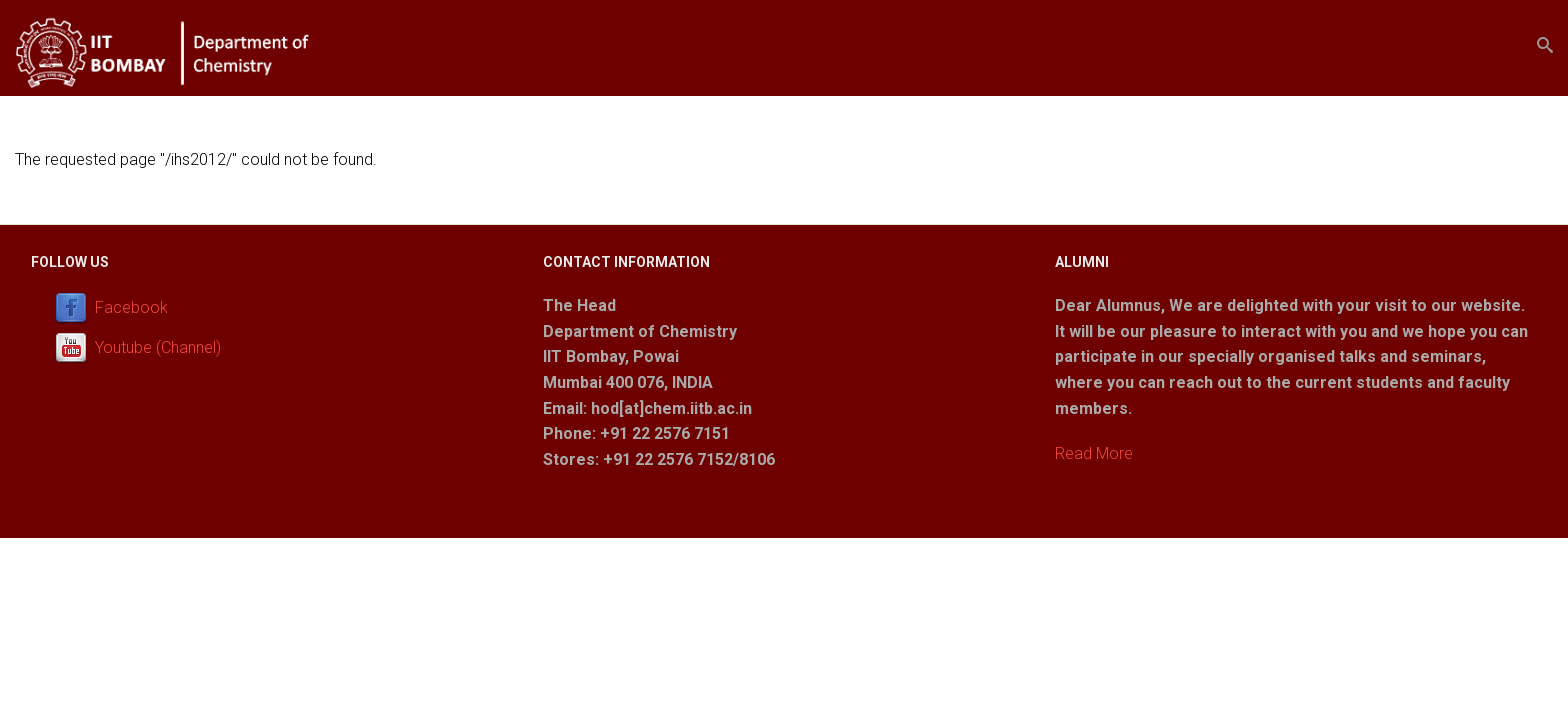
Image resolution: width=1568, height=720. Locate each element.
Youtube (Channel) (158, 347)
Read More (1094, 453)
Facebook (131, 307)
